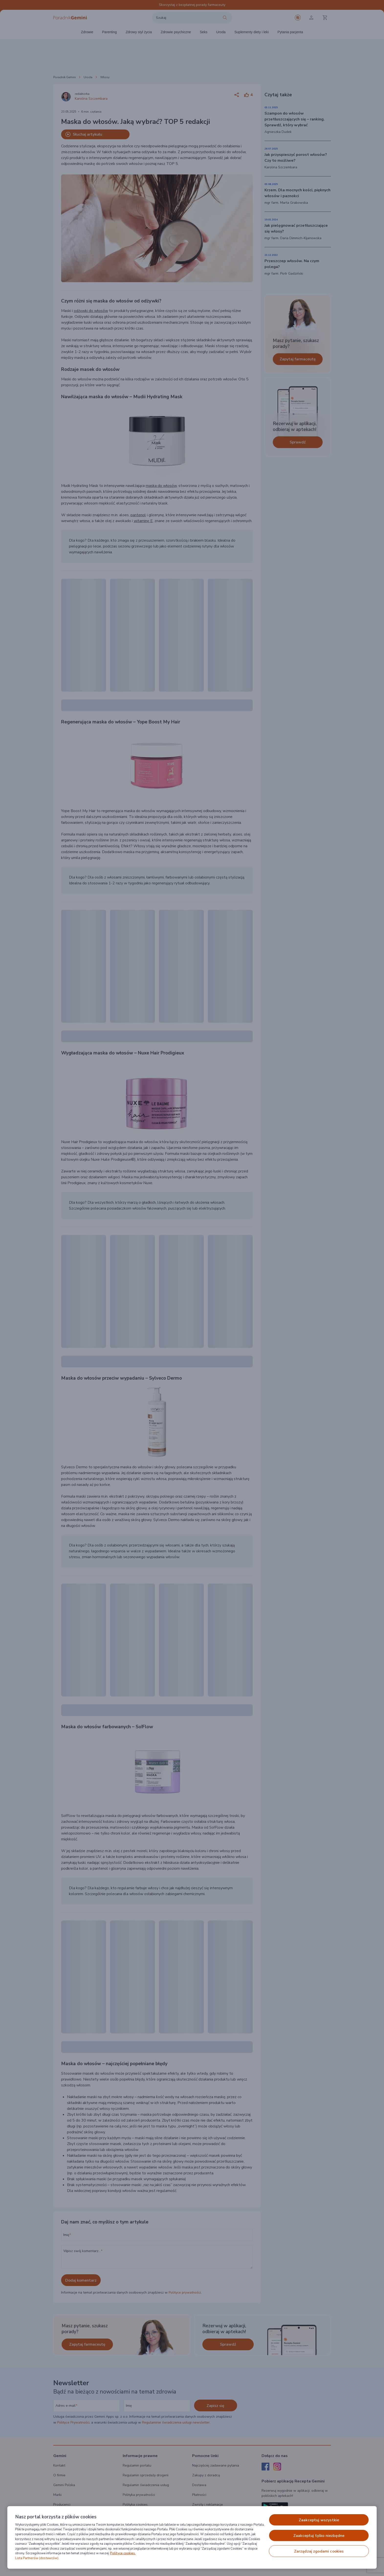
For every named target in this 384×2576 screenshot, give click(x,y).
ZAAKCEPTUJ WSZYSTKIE (319, 2520)
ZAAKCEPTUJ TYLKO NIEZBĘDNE (318, 2535)
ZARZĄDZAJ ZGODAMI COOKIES (319, 2551)
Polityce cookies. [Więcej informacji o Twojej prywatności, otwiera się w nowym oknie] (123, 2553)
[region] (192, 2537)
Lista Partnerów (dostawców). (37, 2558)
